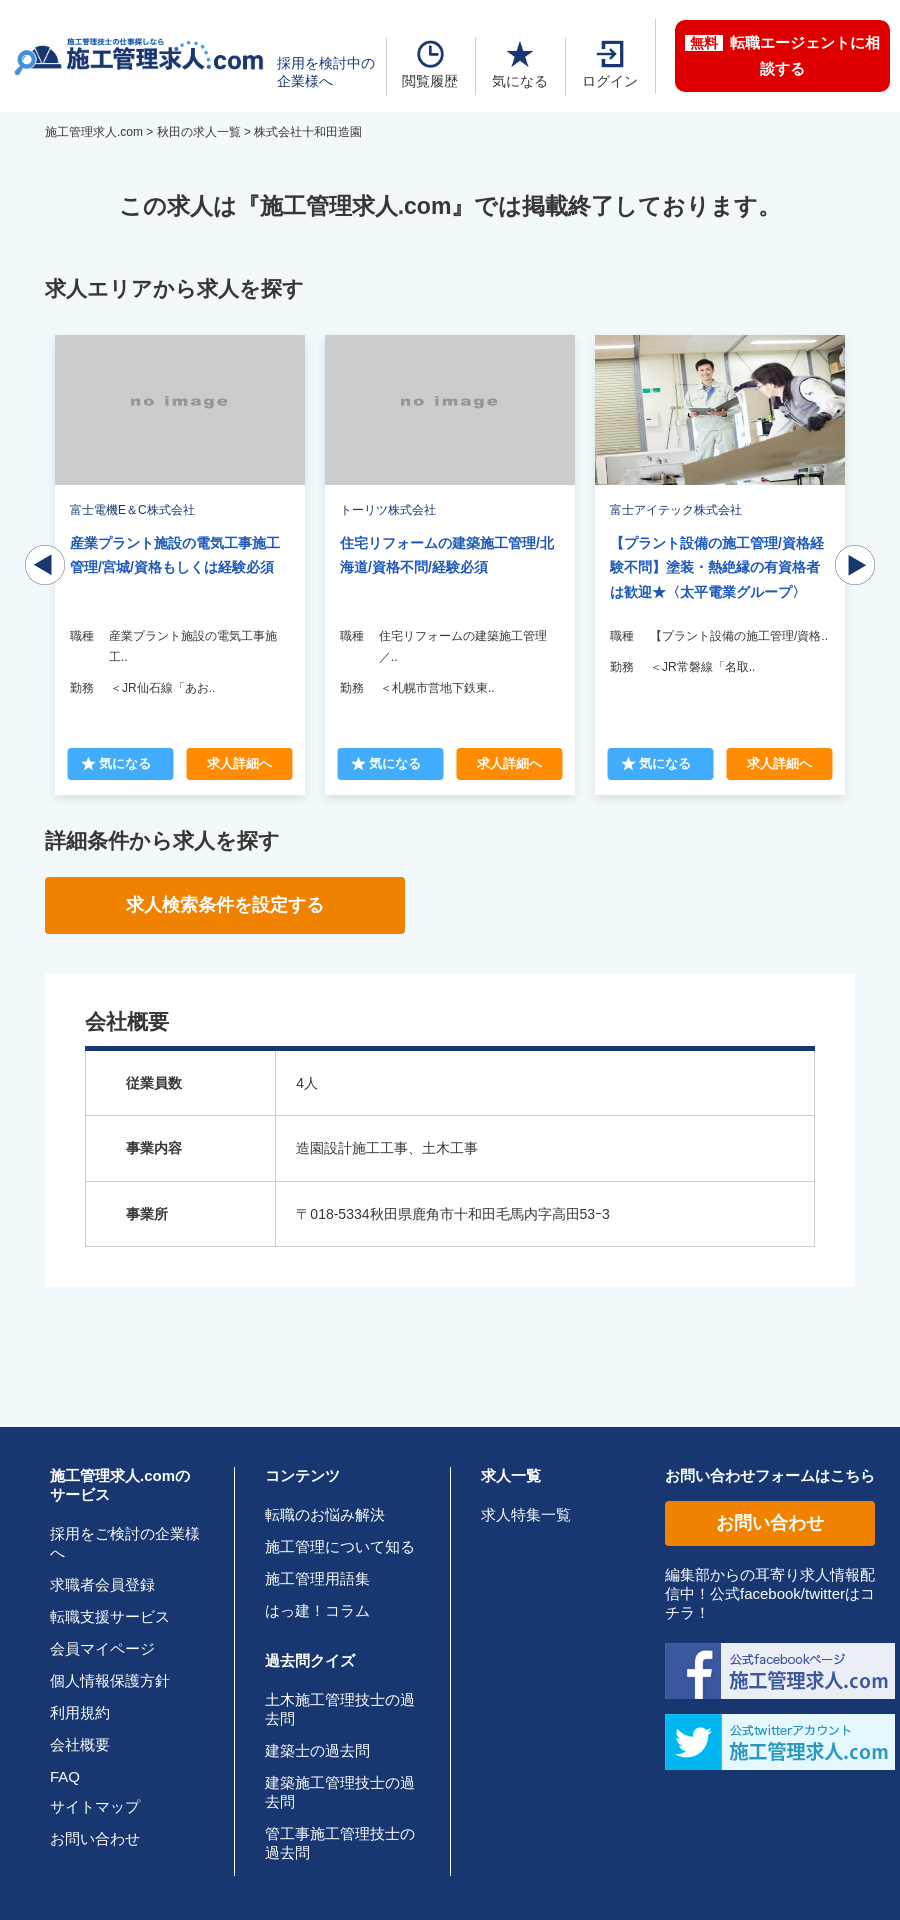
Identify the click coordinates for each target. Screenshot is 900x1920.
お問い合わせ (95, 1838)
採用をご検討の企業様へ (125, 1543)
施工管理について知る (340, 1546)
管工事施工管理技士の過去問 (340, 1843)
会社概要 (80, 1744)
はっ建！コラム (317, 1610)
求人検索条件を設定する (225, 905)
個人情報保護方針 (110, 1680)
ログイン (610, 64)
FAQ (65, 1776)
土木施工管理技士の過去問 (340, 1709)
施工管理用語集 (317, 1578)
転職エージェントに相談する (782, 55)
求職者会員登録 (102, 1584)
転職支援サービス (110, 1616)
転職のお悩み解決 (325, 1514)
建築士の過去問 (317, 1750)
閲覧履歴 (430, 64)
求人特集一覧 (526, 1514)
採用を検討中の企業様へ (326, 72)
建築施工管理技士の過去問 (340, 1792)
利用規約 (80, 1712)
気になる (520, 64)
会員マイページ (102, 1648)
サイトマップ (95, 1806)
